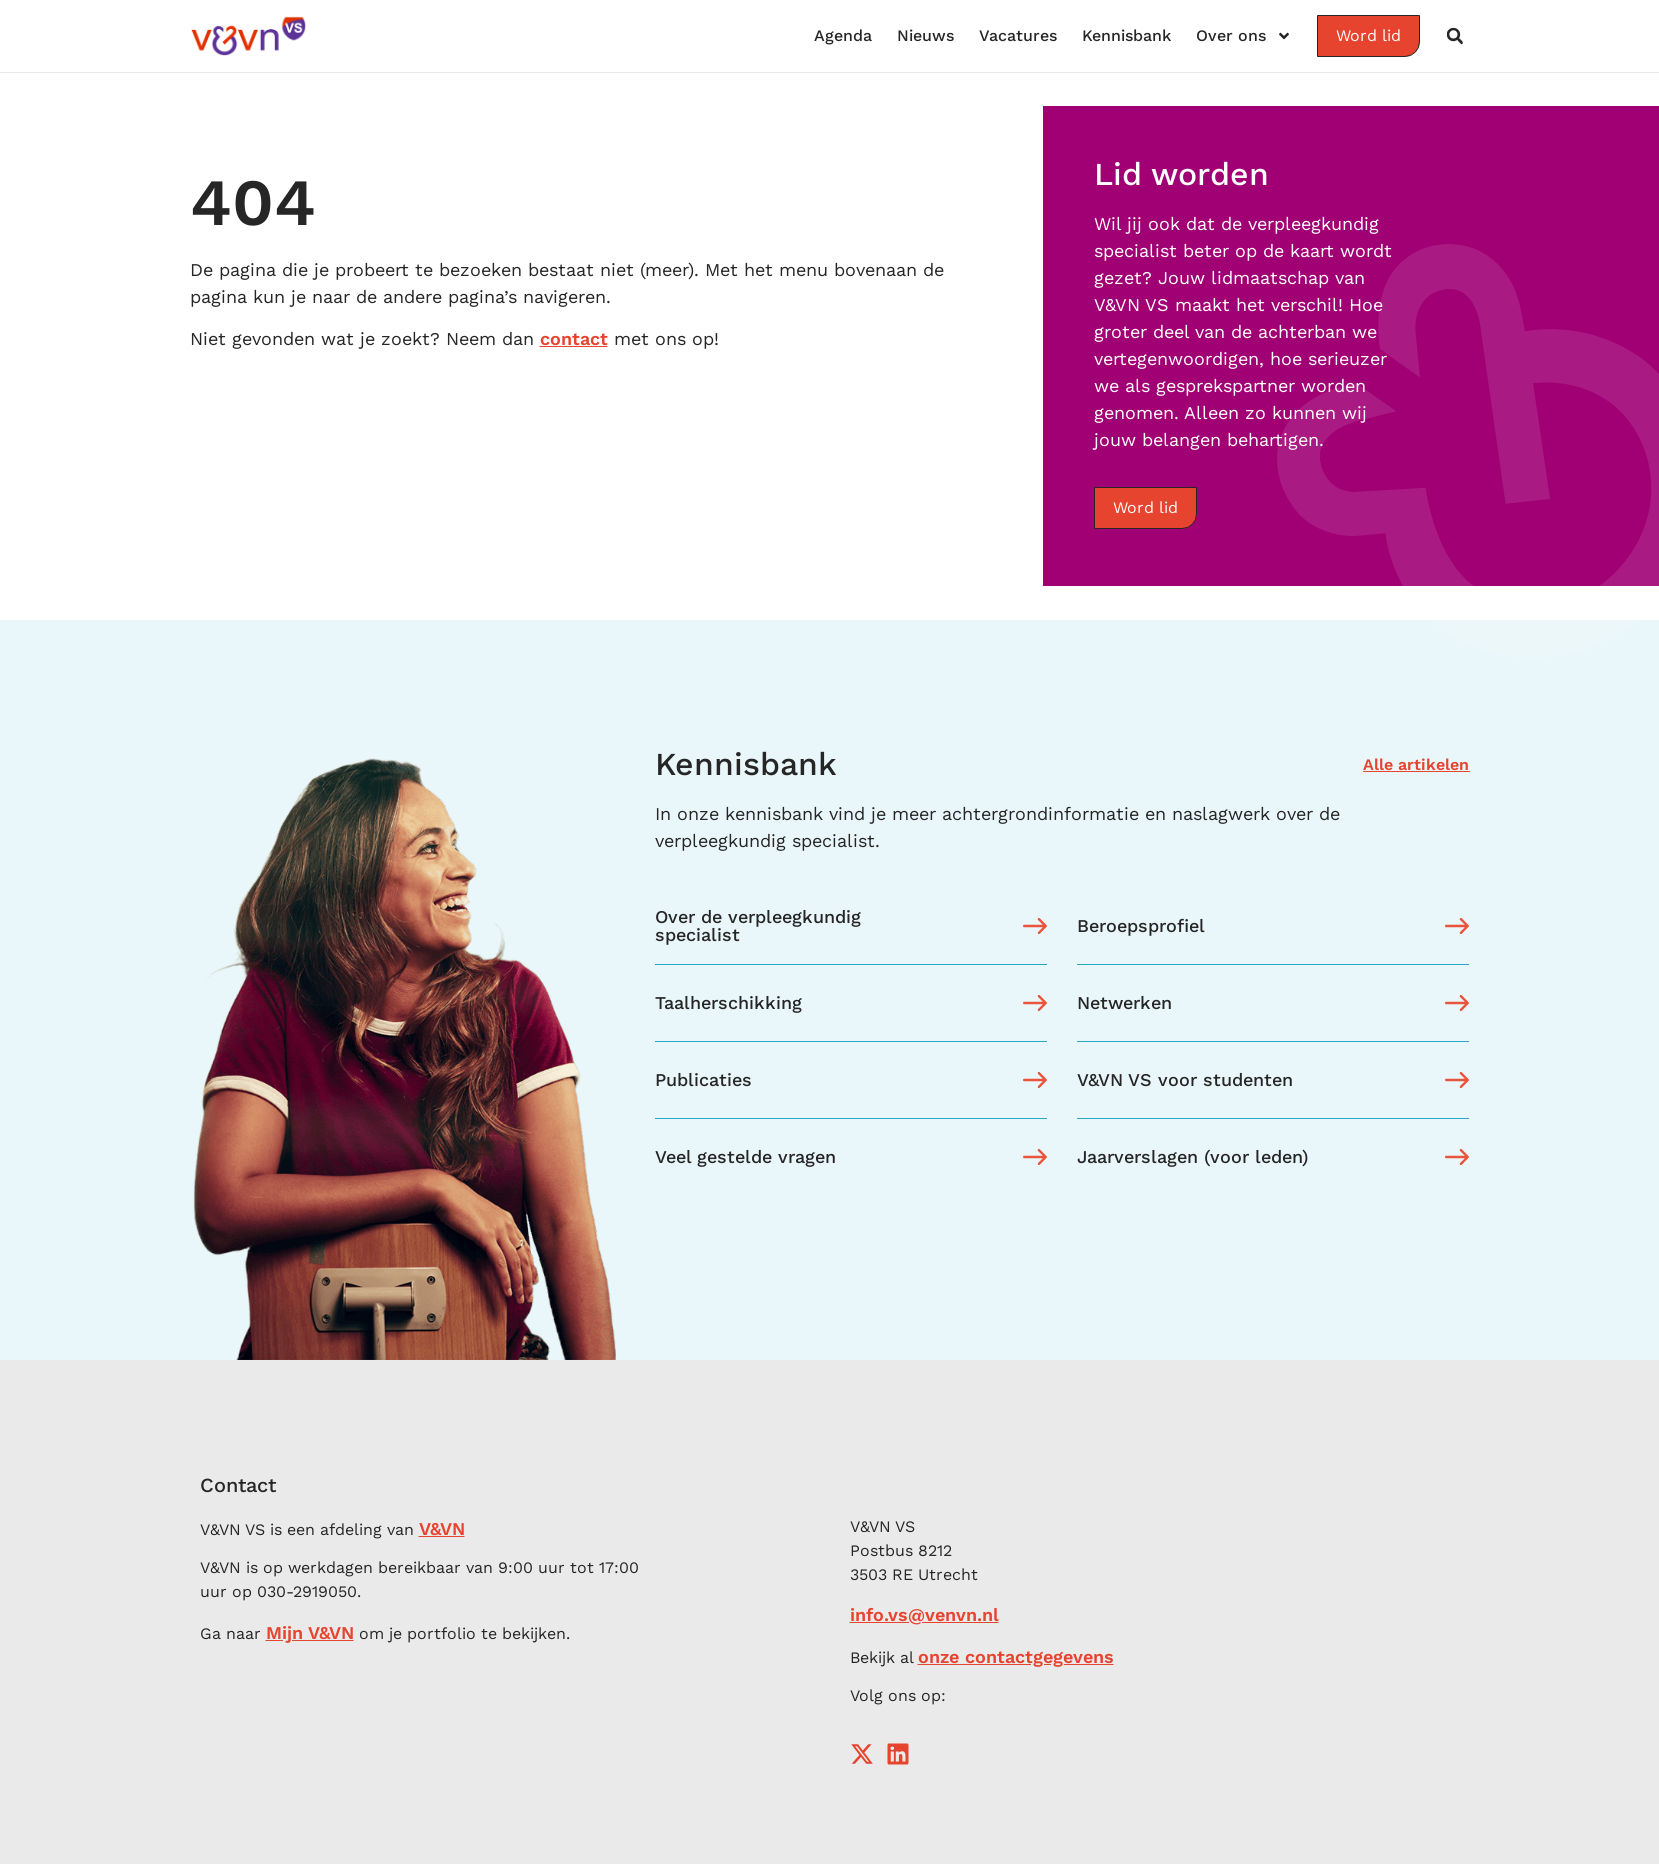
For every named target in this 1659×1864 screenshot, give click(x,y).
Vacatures (1018, 35)
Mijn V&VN (310, 1632)
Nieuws (925, 35)
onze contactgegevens (1016, 1656)
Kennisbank (1126, 35)
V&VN (442, 1528)
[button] (1455, 36)
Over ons (1244, 36)
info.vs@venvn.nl (924, 1614)
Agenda (843, 35)
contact (574, 338)
